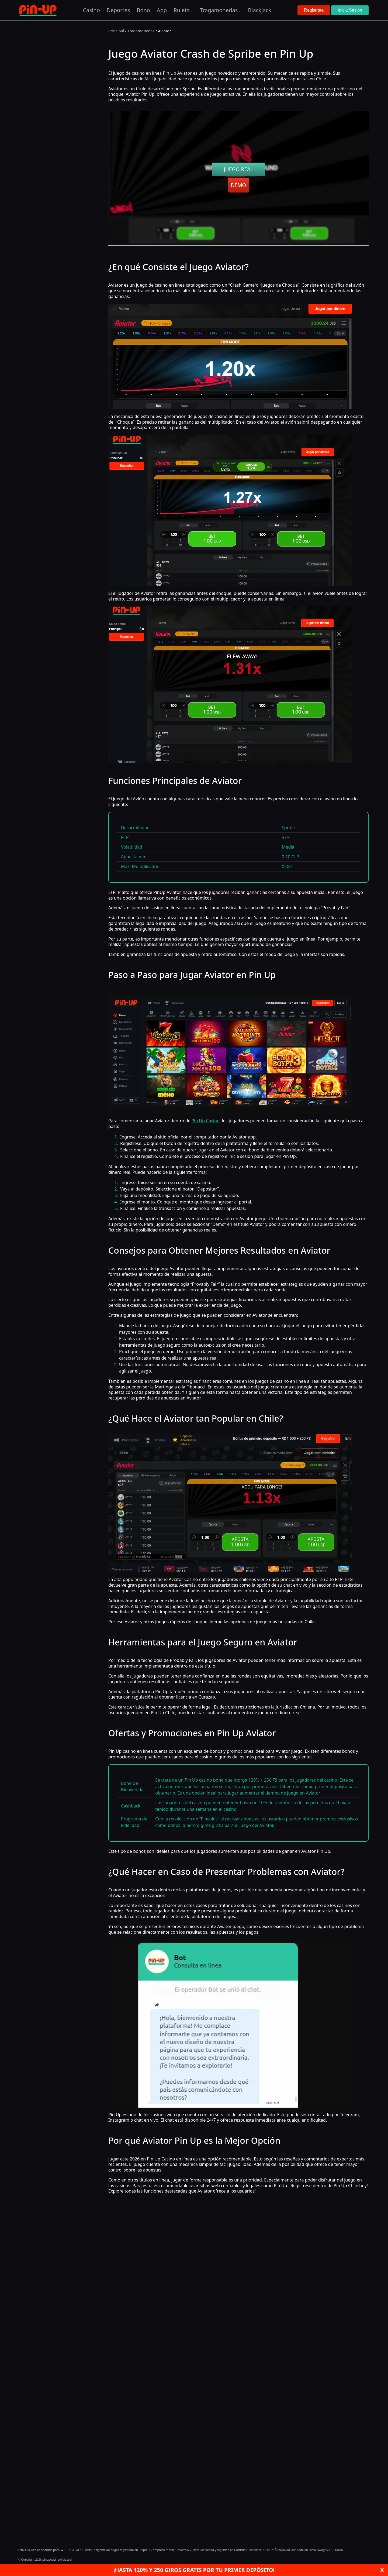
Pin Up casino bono (204, 1780)
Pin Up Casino (206, 1121)
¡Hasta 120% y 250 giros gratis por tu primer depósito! (194, 2570)
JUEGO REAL (238, 169)
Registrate (314, 10)
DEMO (238, 185)
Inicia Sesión (350, 10)
